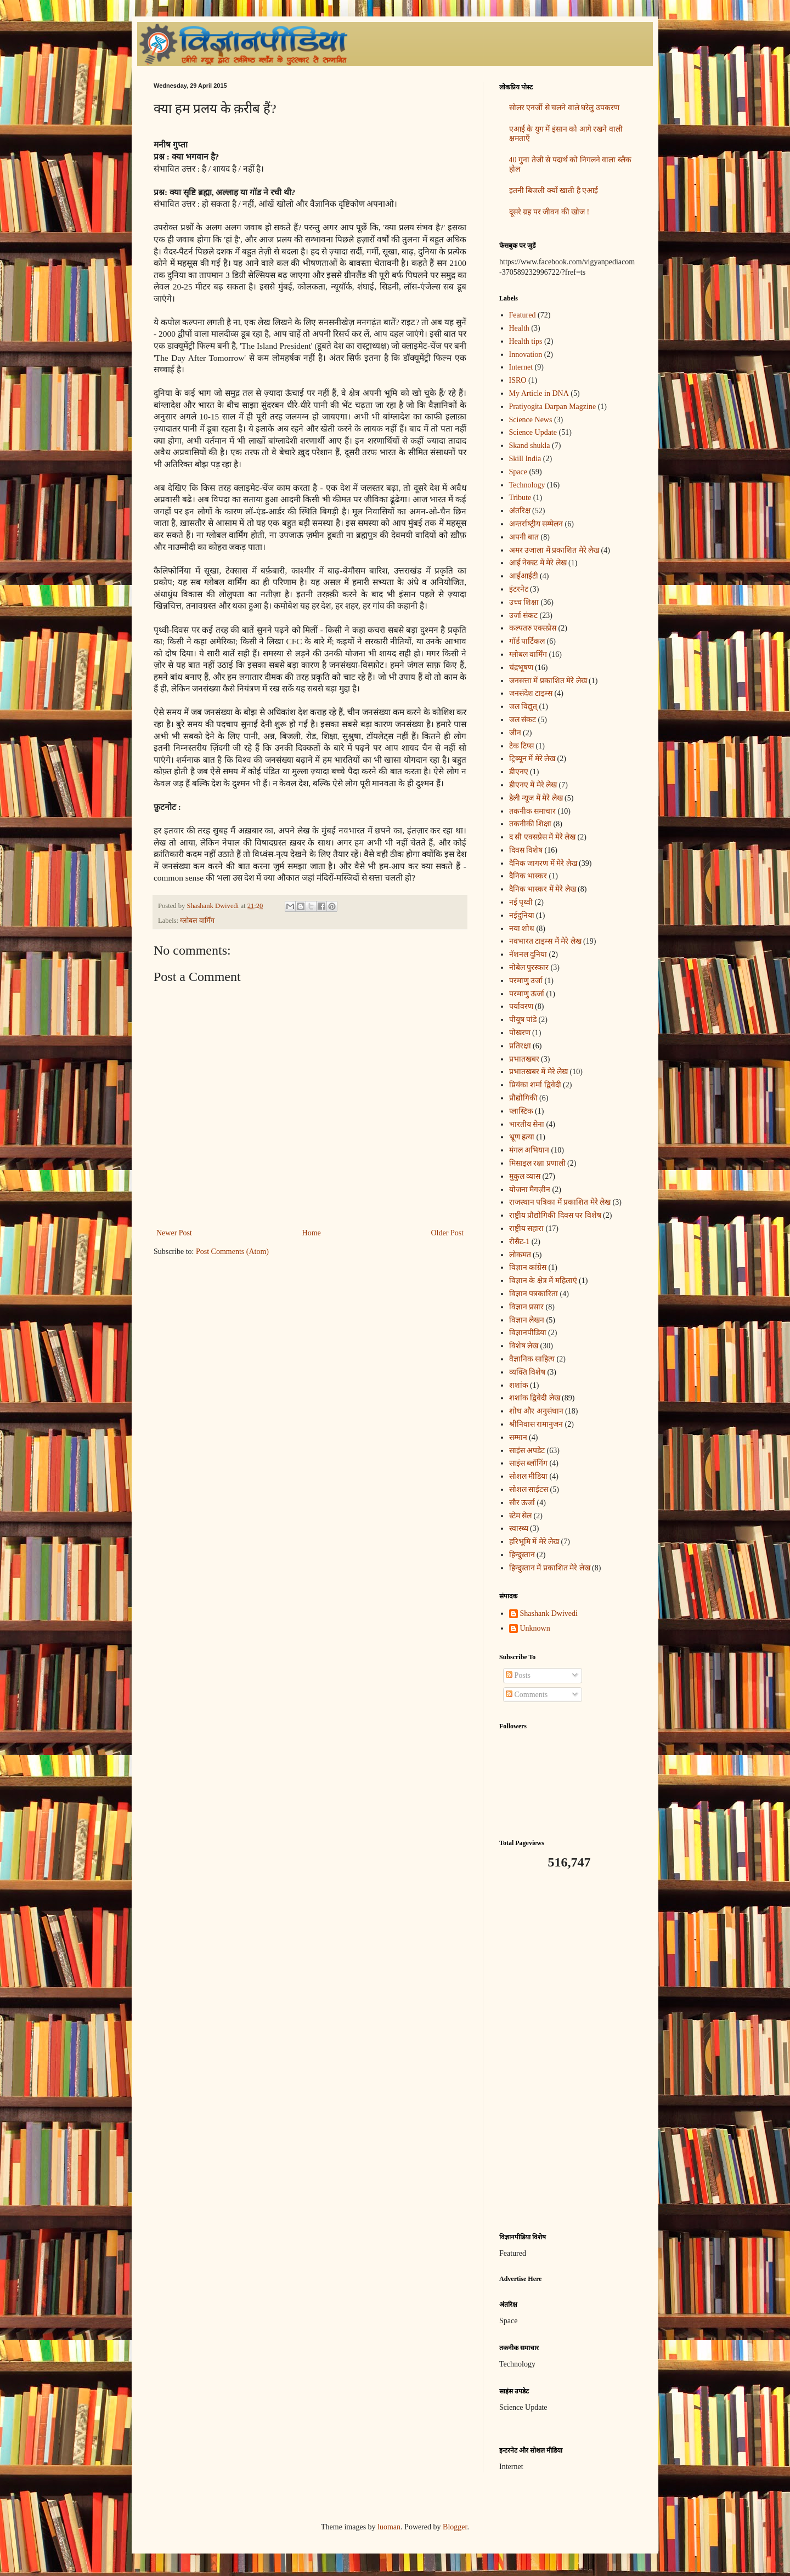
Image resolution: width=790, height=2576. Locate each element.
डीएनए (518, 772)
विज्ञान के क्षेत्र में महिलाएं (543, 1280)
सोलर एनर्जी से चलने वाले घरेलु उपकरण (564, 108)
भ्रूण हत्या (522, 1137)
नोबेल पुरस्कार (529, 967)
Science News (530, 420)
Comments (527, 1694)
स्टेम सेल (520, 1516)
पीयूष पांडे (523, 1019)
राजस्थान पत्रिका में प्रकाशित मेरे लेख (560, 1202)
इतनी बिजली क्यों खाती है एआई (554, 190)
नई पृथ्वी (521, 902)
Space (518, 472)
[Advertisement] (567, 2051)
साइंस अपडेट (527, 1450)
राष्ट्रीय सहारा (526, 1228)
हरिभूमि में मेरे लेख (534, 1541)
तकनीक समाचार (532, 811)
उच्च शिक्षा (524, 602)
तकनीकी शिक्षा (530, 824)
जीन (515, 733)
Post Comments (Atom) (232, 1251)
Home (311, 1233)
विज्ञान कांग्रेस (528, 1267)
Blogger (455, 2527)
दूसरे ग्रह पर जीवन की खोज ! (549, 212)
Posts (518, 1675)
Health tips (526, 341)
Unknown (535, 1628)
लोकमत (520, 1255)
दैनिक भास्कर (528, 876)
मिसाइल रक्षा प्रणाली (537, 1163)
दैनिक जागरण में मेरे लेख (543, 863)
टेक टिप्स (521, 746)
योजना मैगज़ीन (530, 1189)
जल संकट (523, 720)
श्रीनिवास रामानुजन (536, 1424)
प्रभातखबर (524, 1059)
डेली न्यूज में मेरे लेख (536, 798)
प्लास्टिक (521, 1111)
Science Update (533, 432)
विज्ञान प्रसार (526, 1307)
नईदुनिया (521, 915)
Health (519, 328)
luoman (388, 2527)
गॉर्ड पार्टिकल (527, 641)
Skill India (525, 459)
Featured (522, 315)
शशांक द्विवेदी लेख (534, 1398)
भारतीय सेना (527, 1124)
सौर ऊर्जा (522, 1503)
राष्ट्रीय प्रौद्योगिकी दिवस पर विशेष (555, 1215)
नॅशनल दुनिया (528, 954)
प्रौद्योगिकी (523, 1098)
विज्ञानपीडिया (527, 1333)
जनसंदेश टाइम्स (531, 693)
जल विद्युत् (523, 706)
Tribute (520, 497)
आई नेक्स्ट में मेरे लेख (538, 563)
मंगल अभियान (529, 1150)
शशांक (518, 1385)
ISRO (518, 380)
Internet (521, 367)
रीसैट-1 (519, 1242)
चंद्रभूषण (521, 667)
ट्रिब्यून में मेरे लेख (532, 758)
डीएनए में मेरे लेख (533, 785)
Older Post (447, 1233)
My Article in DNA (539, 393)
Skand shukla (529, 445)
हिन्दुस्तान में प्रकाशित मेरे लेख (549, 1568)
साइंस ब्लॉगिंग (528, 1463)
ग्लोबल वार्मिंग (197, 920)
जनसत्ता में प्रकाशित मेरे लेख (548, 681)
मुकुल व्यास (525, 1176)
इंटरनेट (518, 589)
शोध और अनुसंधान (536, 1411)
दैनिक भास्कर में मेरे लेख (542, 889)
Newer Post (174, 1233)
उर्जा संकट (523, 615)
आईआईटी (523, 576)
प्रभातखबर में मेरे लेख (538, 1072)
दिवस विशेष (526, 850)
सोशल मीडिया (528, 1476)
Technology (527, 485)
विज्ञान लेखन (527, 1320)
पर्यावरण (521, 1006)
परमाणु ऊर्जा (527, 994)
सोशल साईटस (529, 1489)
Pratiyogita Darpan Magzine (552, 406)
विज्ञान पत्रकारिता (533, 1294)
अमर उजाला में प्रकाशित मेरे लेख (554, 550)
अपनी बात (524, 537)
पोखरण (520, 1033)
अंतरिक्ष (520, 511)
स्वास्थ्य (518, 1528)
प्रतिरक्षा (520, 1046)
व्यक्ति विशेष (527, 1372)
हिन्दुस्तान (522, 1555)
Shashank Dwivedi (549, 1613)
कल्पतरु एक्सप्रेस (533, 628)
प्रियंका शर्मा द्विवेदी (535, 1085)
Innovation (526, 354)
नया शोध (522, 928)
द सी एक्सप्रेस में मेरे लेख (542, 837)
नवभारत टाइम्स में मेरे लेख (545, 941)
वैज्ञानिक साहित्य (532, 1359)
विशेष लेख (524, 1346)
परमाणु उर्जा (526, 981)
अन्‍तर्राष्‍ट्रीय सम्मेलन (536, 524)
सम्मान (518, 1437)
